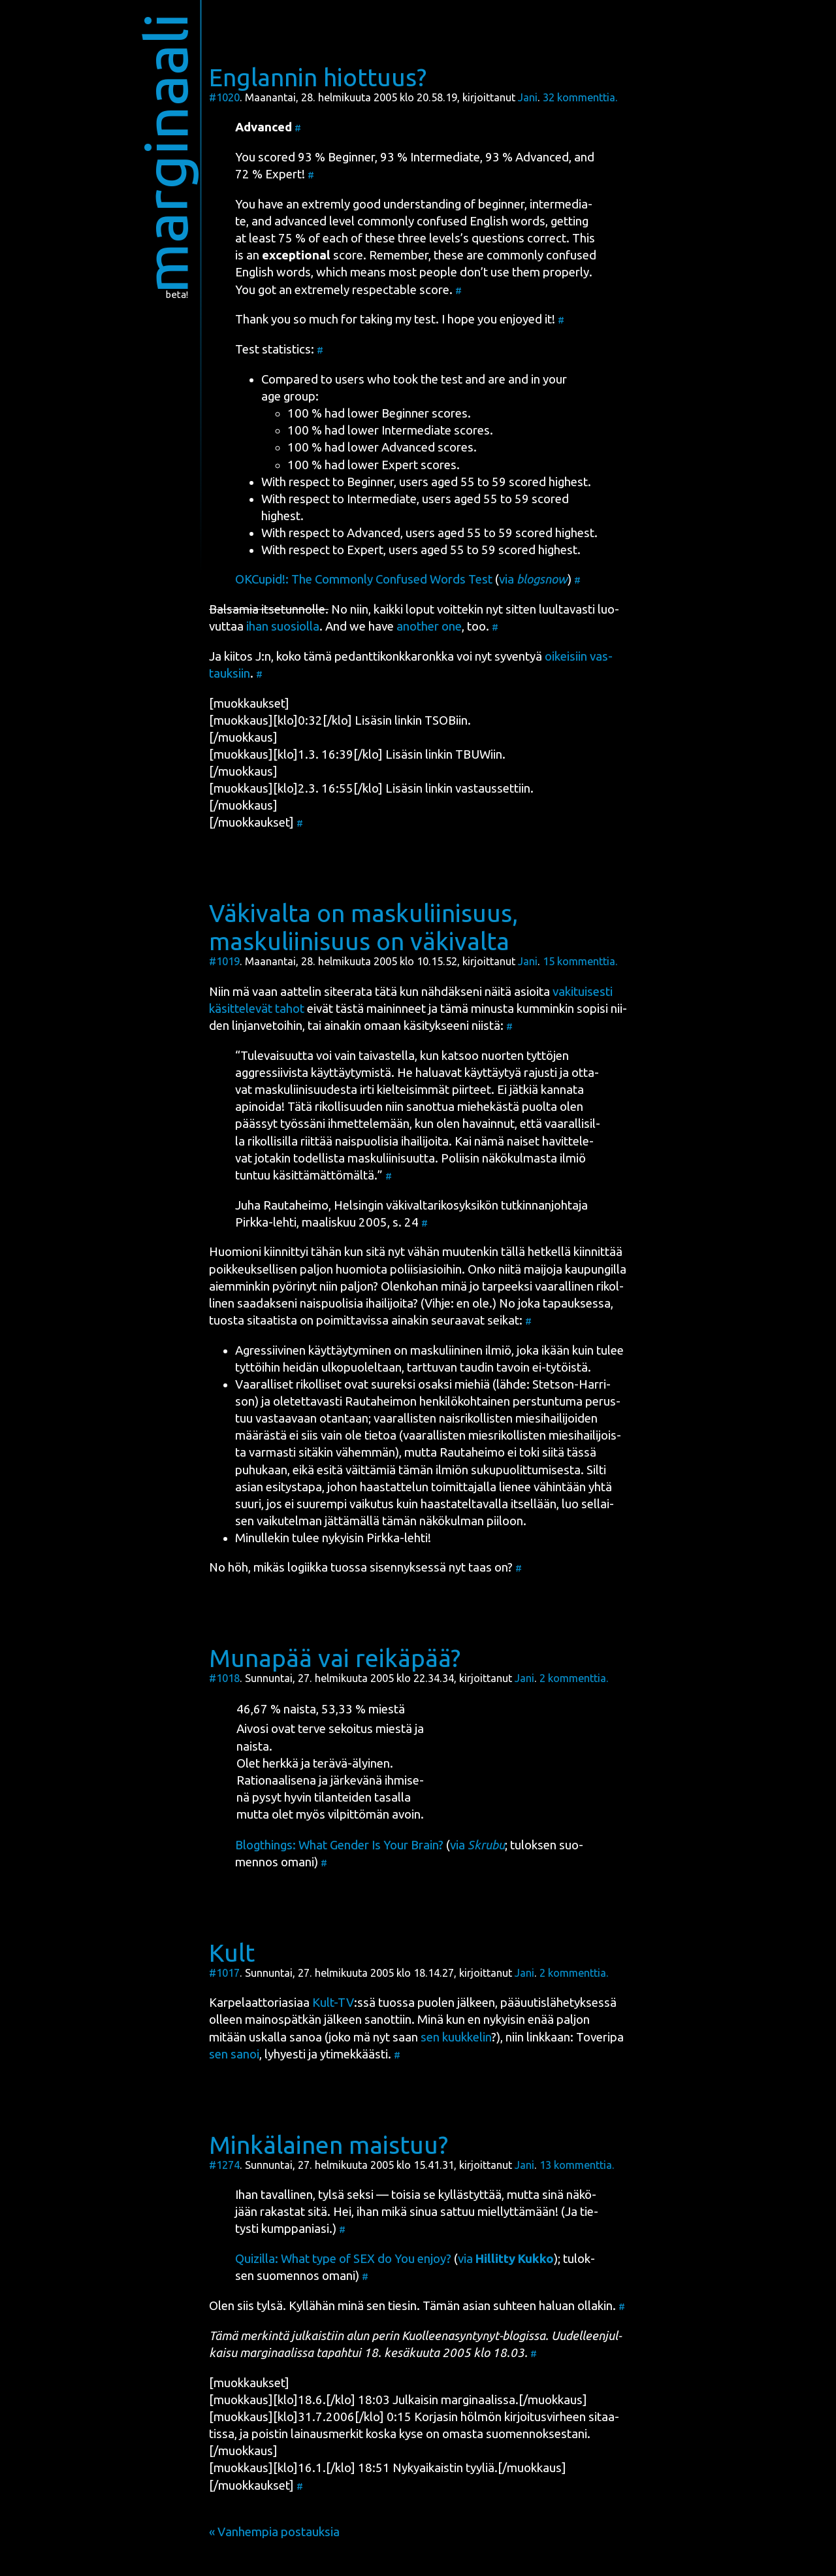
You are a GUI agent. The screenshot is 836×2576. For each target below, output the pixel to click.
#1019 (224, 961)
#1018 (224, 1678)
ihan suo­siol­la (282, 626)
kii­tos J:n (247, 656)
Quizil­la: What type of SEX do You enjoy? (343, 2259)
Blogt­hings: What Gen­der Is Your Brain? (339, 1845)
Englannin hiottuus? (317, 77)
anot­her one (429, 626)
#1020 (224, 97)
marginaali (166, 153)
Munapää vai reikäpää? (334, 1658)
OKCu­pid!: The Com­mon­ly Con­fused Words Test (363, 579)
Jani (528, 97)
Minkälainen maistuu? (328, 2144)
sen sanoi (234, 2054)
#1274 (224, 2165)
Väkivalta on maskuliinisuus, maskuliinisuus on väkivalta (363, 927)
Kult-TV (333, 2002)
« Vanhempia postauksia (274, 2532)
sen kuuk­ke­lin (456, 2037)
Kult (232, 1952)
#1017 (224, 1973)
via (533, 579)
